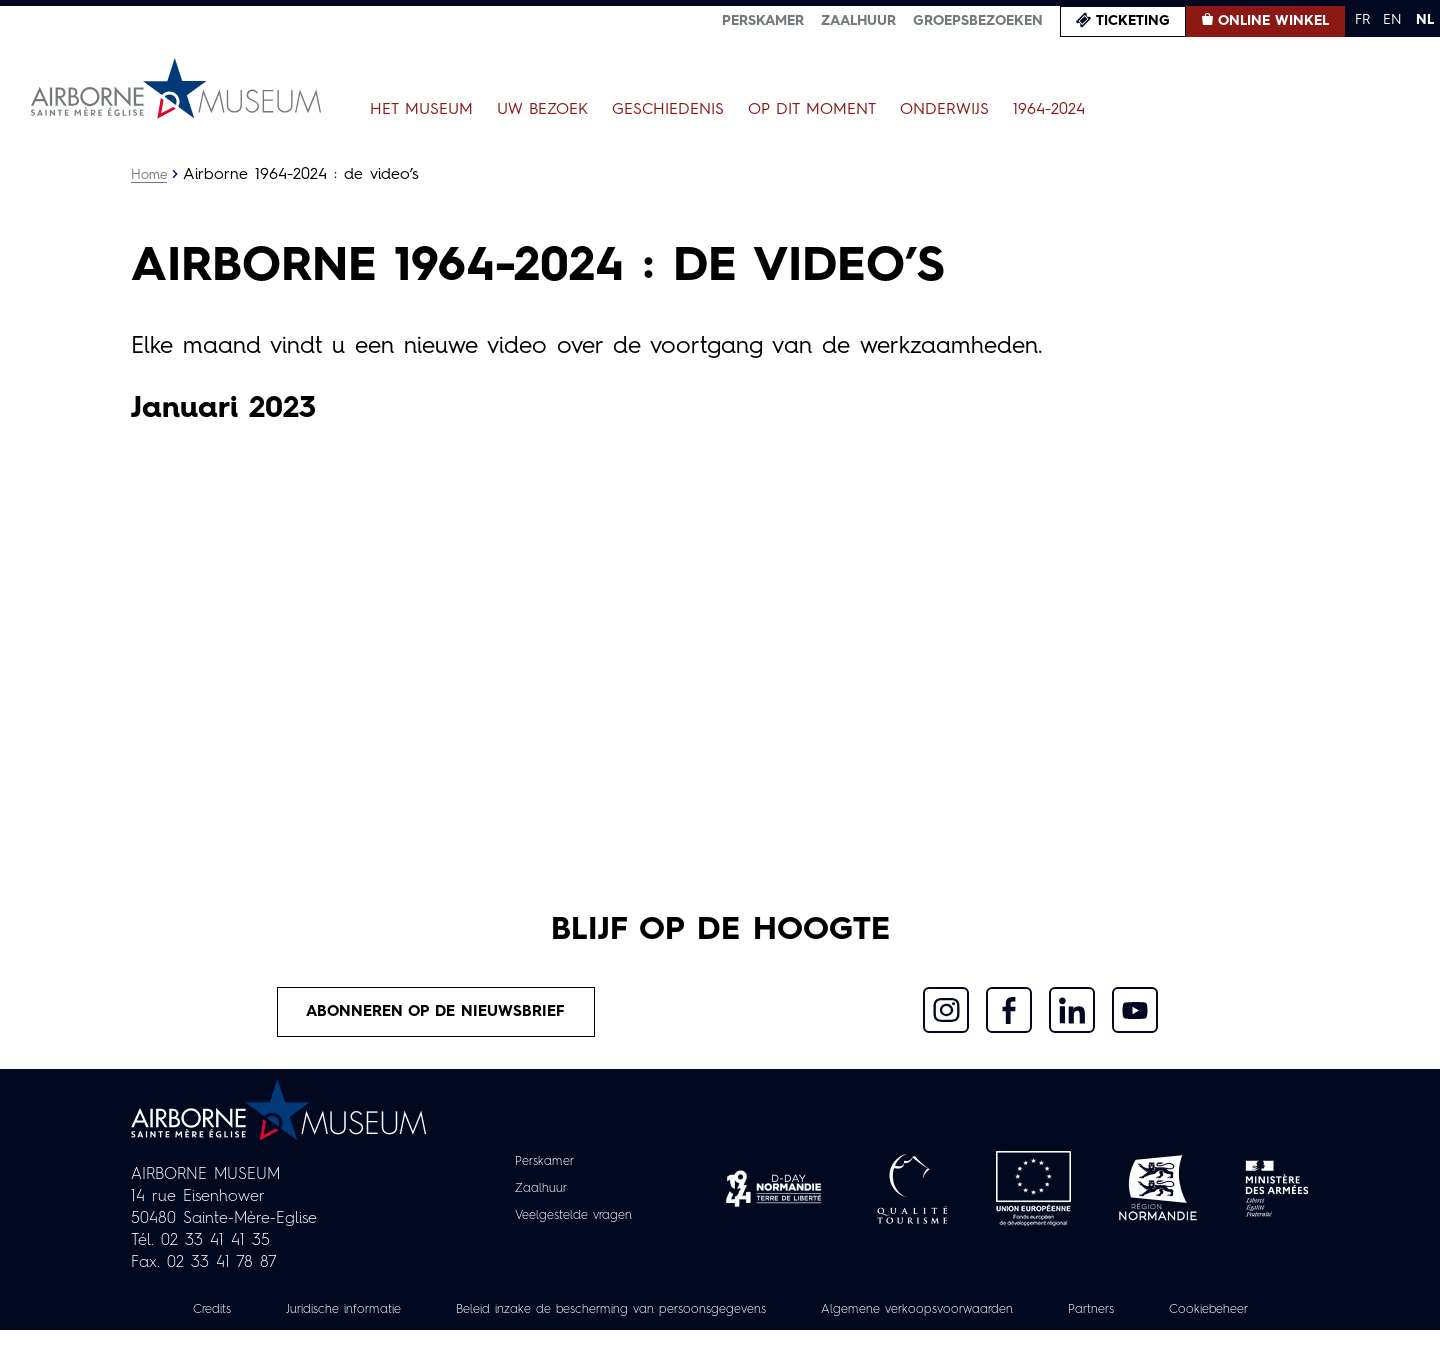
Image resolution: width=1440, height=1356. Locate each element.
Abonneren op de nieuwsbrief (436, 1013)
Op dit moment (812, 110)
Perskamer (763, 21)
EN (1392, 20)
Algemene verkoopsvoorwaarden (1010, 1313)
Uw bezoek (542, 110)
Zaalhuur (858, 21)
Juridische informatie (379, 1313)
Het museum (421, 110)
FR (1362, 20)
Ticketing (1133, 21)
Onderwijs (944, 110)
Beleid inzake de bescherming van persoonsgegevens (674, 1313)
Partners (1198, 1313)
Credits (237, 1313)
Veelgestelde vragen (573, 1219)
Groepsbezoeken (978, 21)
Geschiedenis (668, 110)
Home (150, 175)
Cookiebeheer (720, 1335)
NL (1425, 20)
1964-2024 (1049, 110)
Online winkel (1273, 21)
